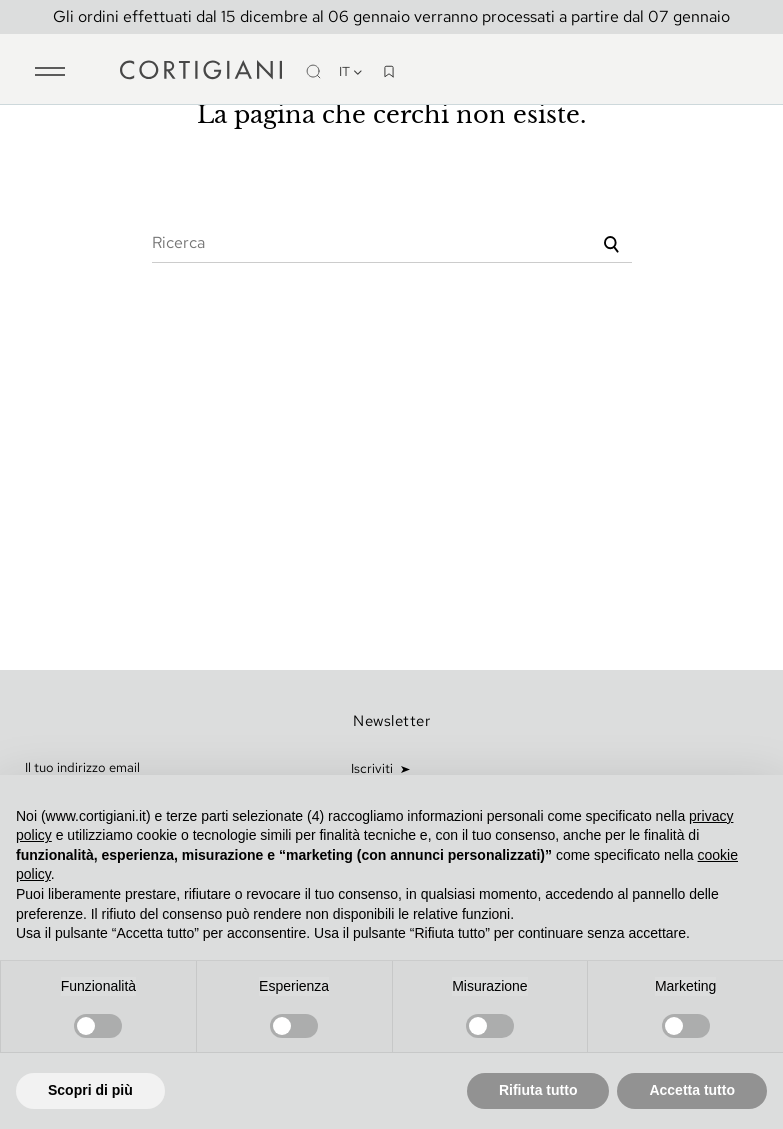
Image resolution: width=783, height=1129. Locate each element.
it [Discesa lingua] (351, 71)
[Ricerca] (392, 243)
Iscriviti (373, 768)
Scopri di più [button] (90, 1090)
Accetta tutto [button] (692, 1090)
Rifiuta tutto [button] (538, 1090)
